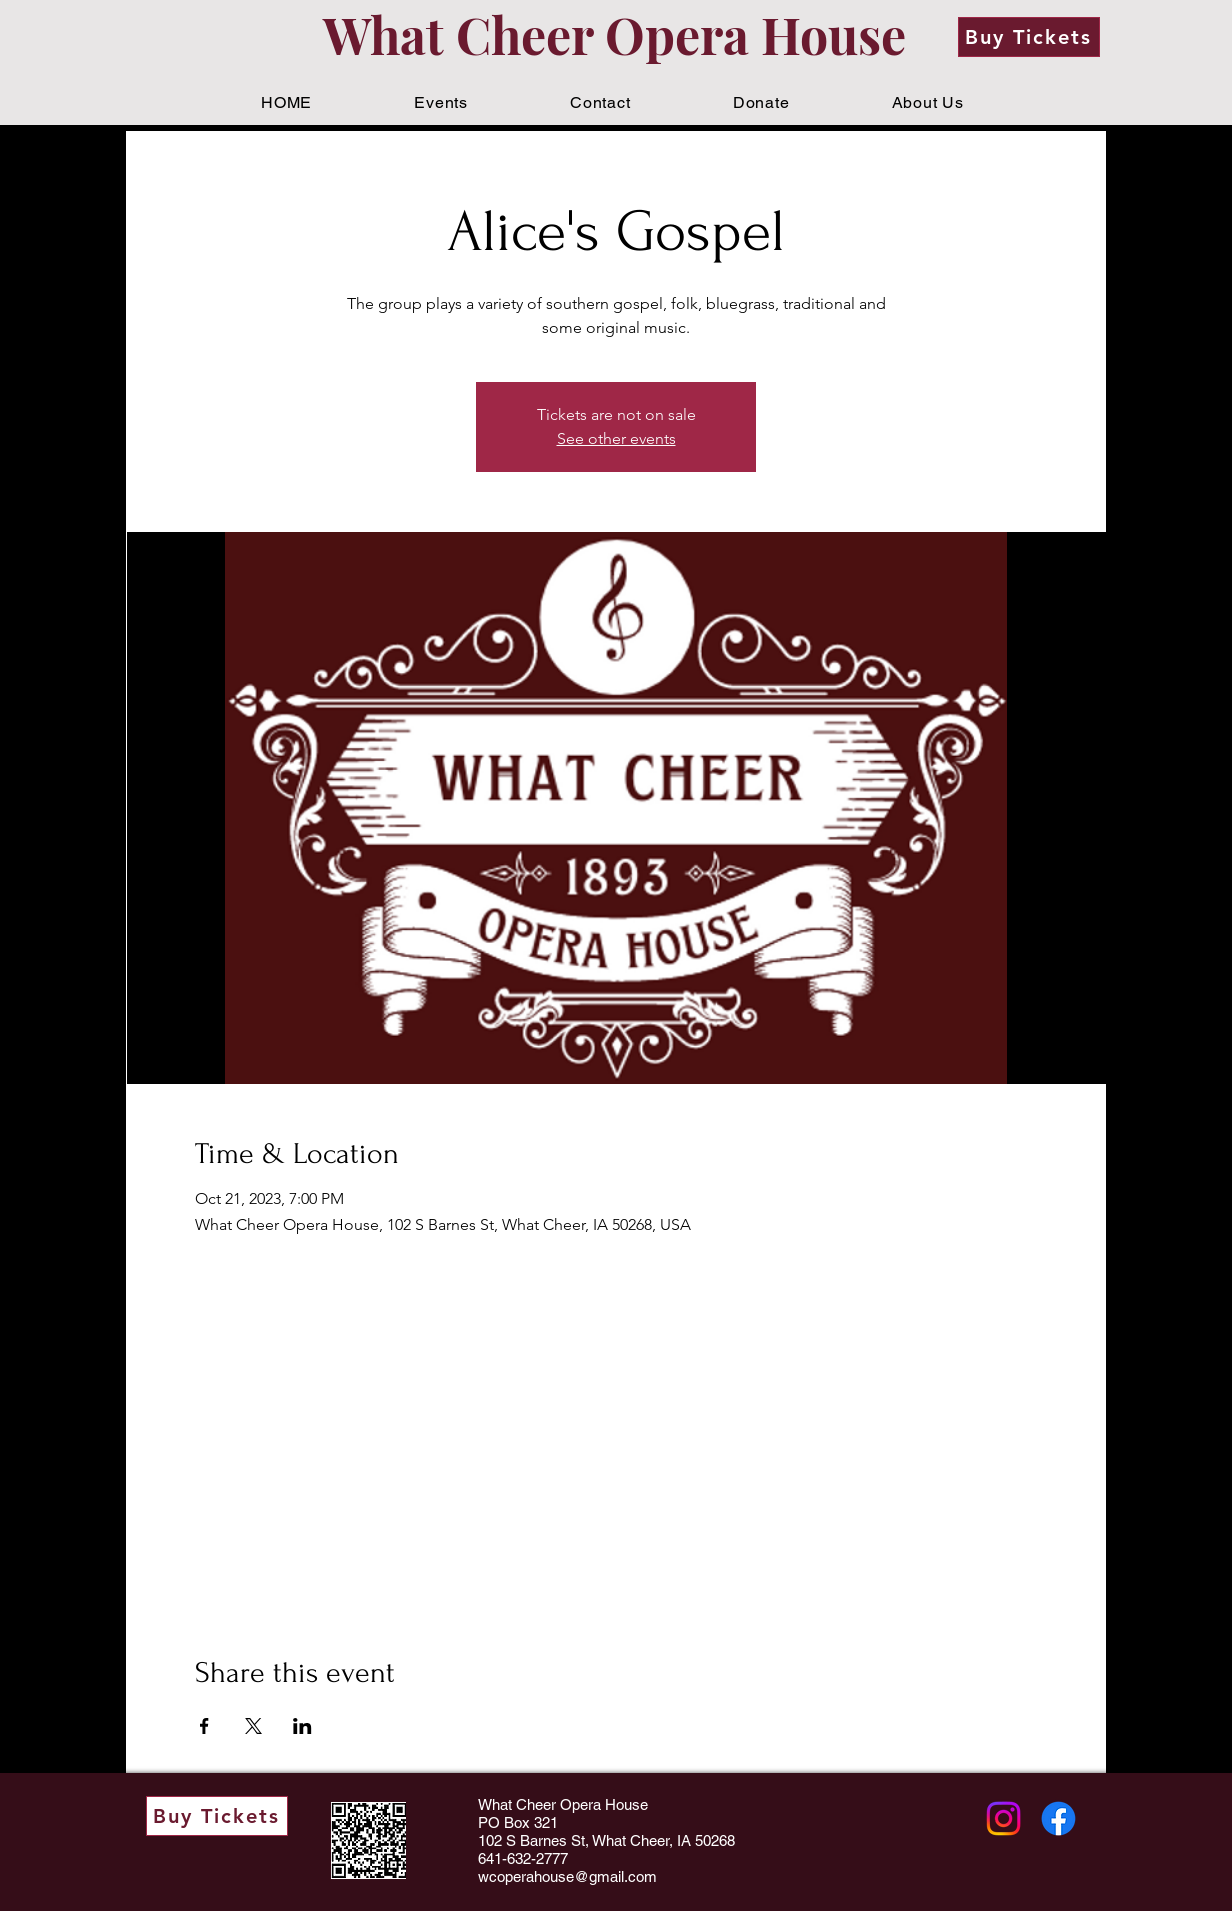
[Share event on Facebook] (204, 1726)
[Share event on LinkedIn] (302, 1726)
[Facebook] (1058, 1818)
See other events (616, 438)
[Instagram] (1003, 1818)
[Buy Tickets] (1029, 37)
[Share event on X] (253, 1726)
